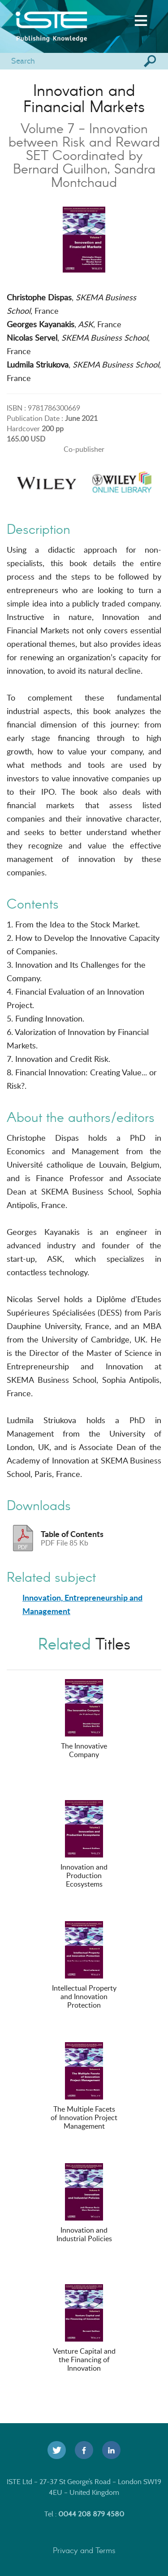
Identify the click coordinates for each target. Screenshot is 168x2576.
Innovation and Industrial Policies (84, 2203)
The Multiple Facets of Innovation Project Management (84, 2086)
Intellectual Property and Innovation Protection (84, 1965)
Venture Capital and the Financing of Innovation (84, 2328)
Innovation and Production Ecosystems (84, 1844)
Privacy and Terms (84, 2550)
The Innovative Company (84, 1719)
